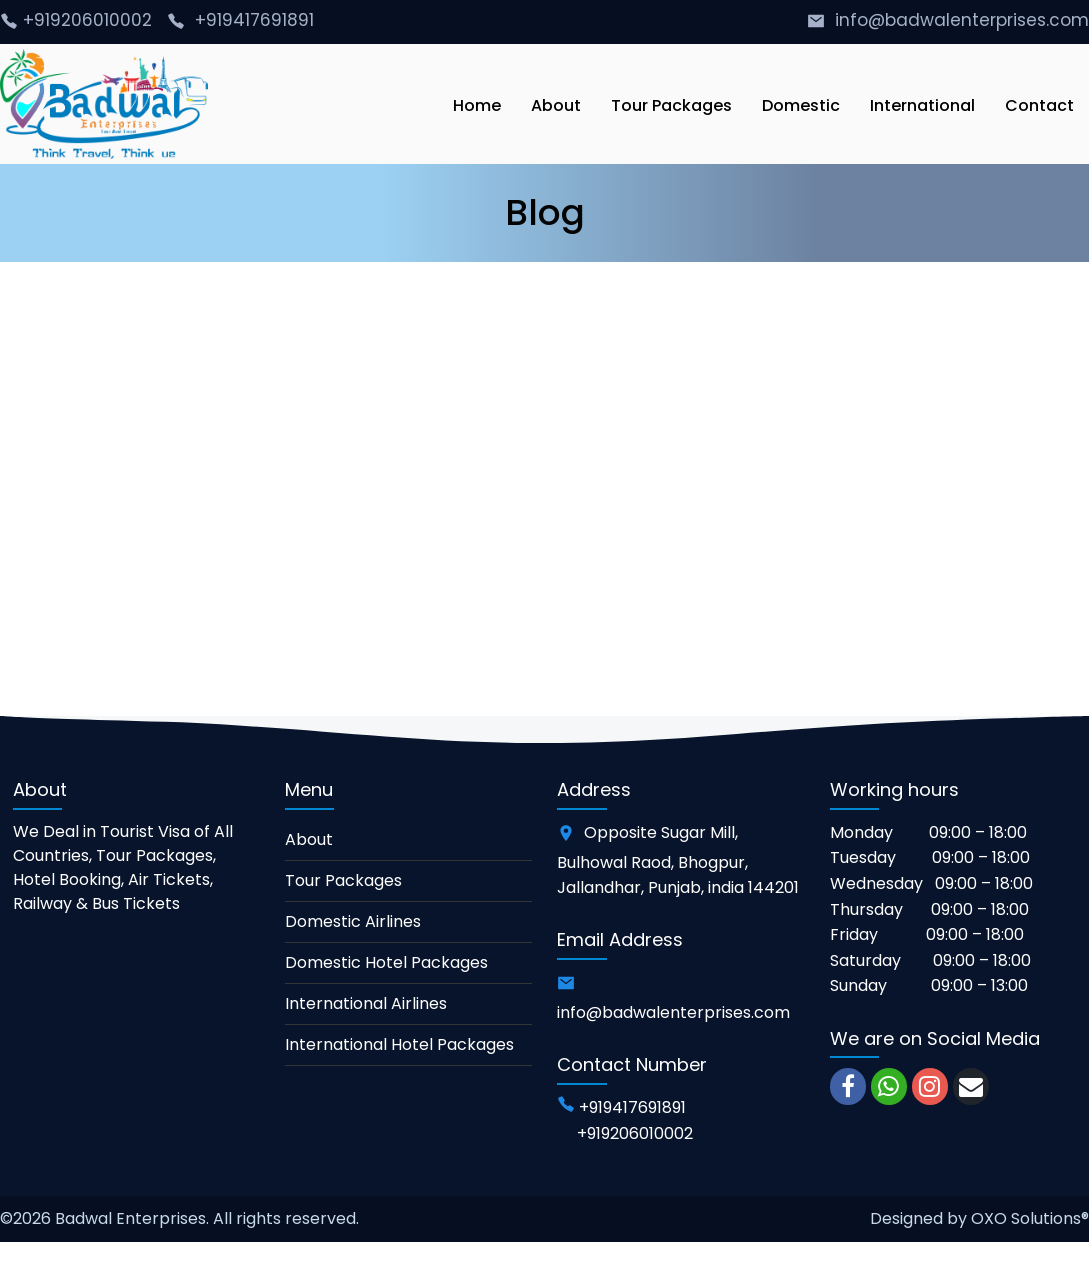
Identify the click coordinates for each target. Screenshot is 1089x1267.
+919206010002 (90, 20)
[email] (971, 1086)
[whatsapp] (889, 1086)
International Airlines (366, 1003)
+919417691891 (254, 20)
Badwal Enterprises (130, 1218)
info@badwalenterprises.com (962, 20)
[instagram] (930, 1086)
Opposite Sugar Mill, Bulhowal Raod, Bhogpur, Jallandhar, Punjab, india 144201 (678, 860)
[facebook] (848, 1086)
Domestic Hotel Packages (386, 962)
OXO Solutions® (1030, 1218)
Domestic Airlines (353, 921)
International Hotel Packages (399, 1044)
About (309, 839)
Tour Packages (343, 880)
